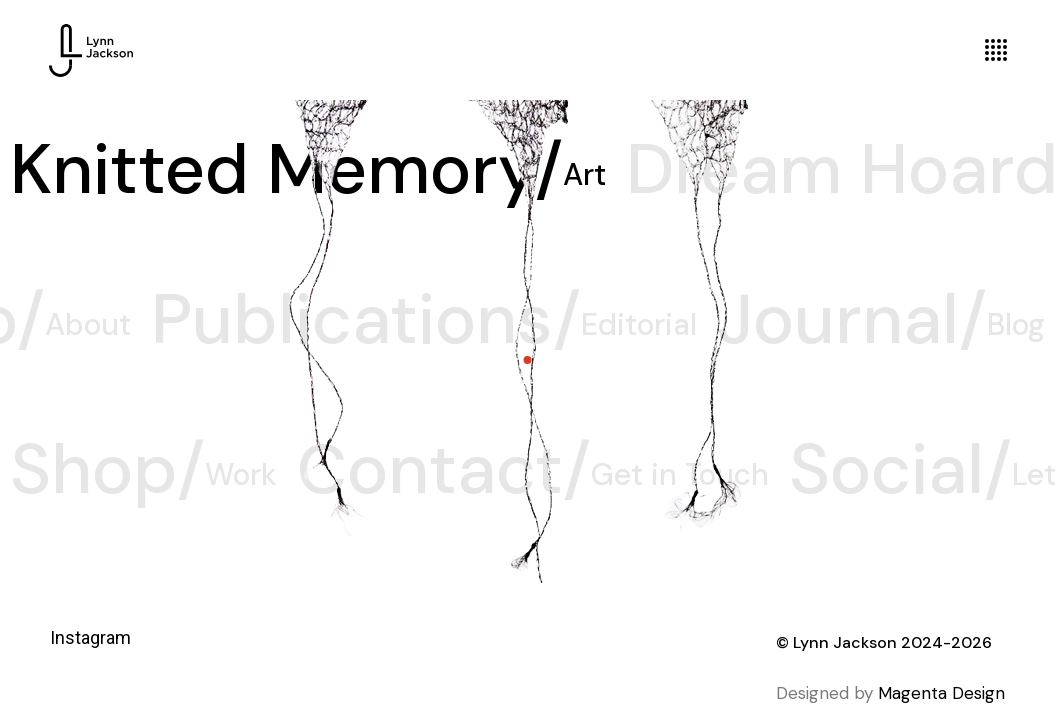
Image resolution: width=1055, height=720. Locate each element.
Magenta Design (941, 693)
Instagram (90, 637)
